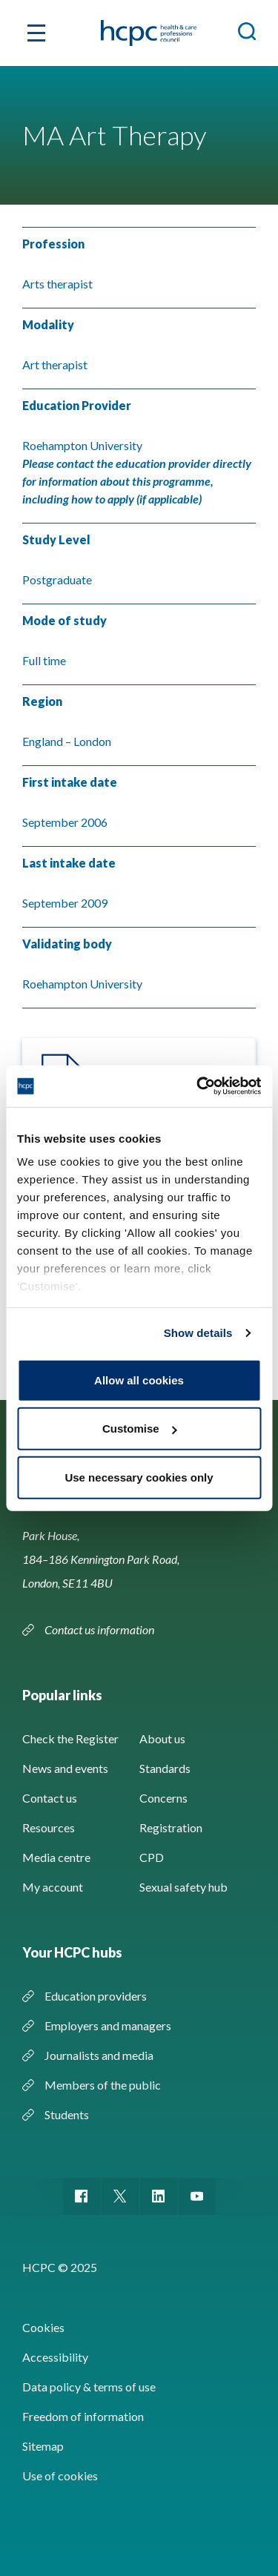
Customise (139, 1428)
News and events (65, 1768)
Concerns (163, 1798)
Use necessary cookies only (138, 1476)
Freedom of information (83, 2416)
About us (162, 1738)
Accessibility (55, 2357)
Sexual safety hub (183, 1887)
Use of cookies (60, 2475)
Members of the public (102, 2085)
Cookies (43, 2327)
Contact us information (99, 1629)
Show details (198, 1333)
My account (52, 1887)
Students (66, 2114)
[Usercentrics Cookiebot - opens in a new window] (198, 1086)
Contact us (49, 1798)
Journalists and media (98, 2055)
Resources (48, 1827)
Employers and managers (107, 2025)
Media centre (56, 1857)
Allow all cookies (139, 1379)
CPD (151, 1857)
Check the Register (70, 1738)
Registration (170, 1827)
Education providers (95, 1996)
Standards (165, 1768)
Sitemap (43, 2446)
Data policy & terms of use (89, 2387)
